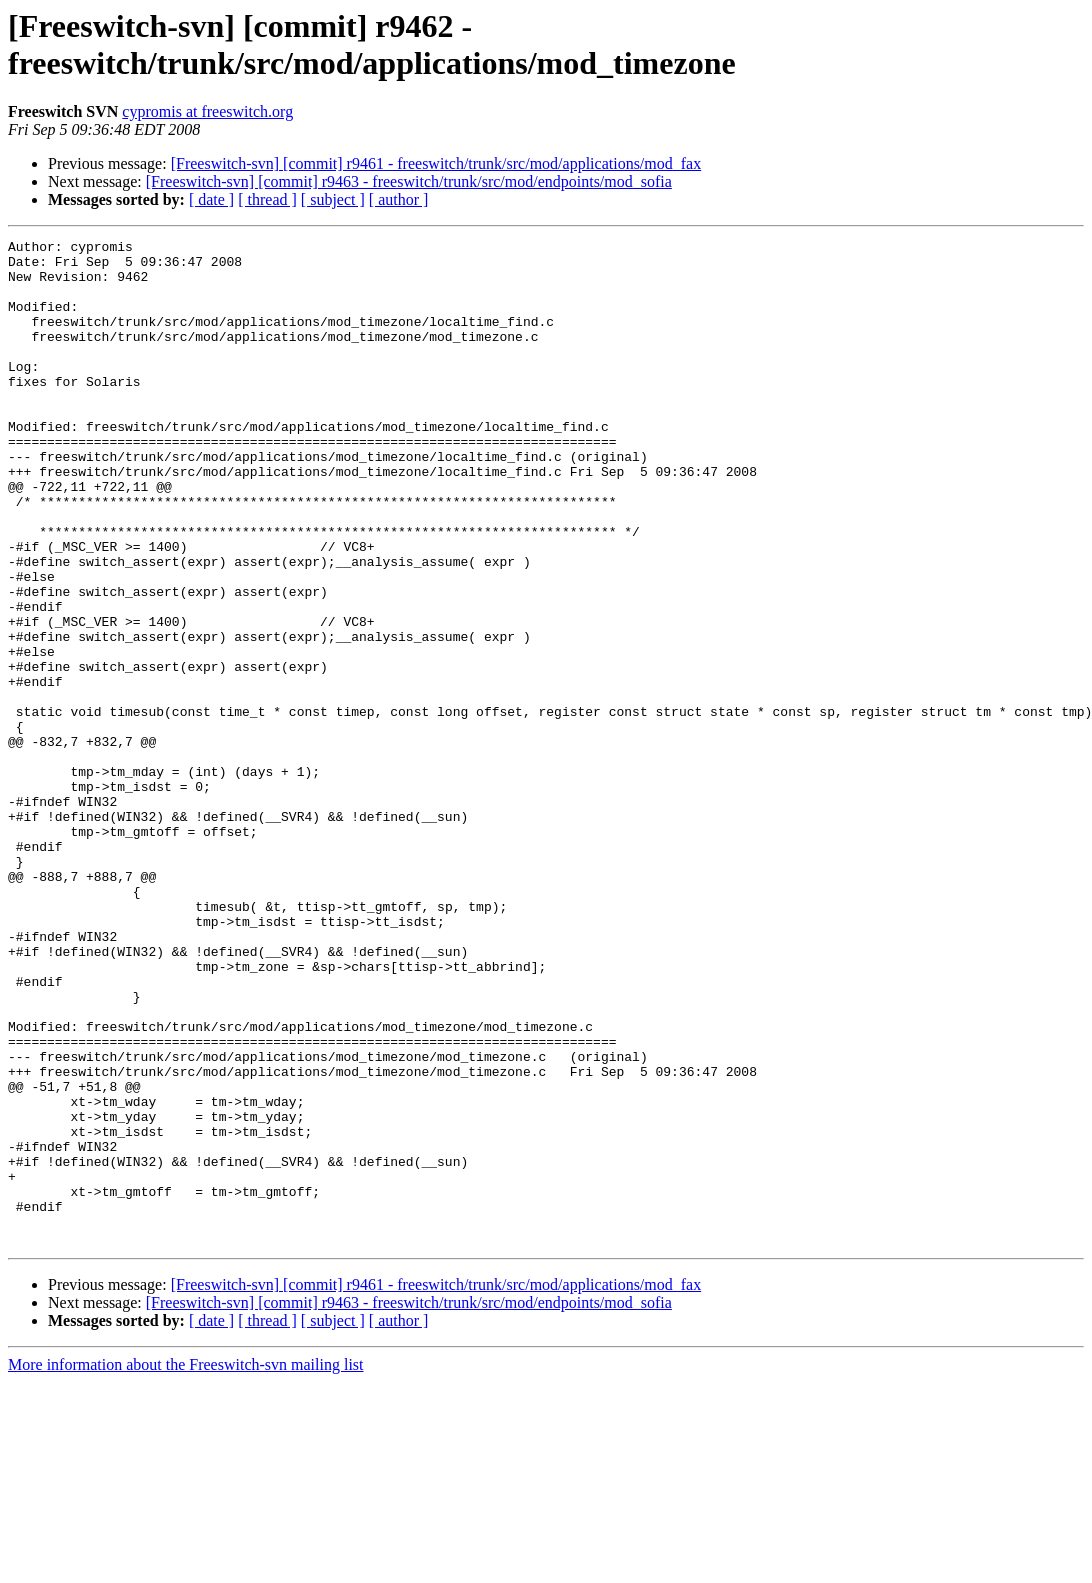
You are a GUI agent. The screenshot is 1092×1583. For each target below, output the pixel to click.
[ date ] (211, 199)
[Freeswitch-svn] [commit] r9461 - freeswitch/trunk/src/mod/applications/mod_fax (436, 163)
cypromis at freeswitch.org (207, 111)
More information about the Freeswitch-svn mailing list (186, 1565)
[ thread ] (267, 199)
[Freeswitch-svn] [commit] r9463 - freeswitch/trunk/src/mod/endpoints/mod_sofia (409, 181)
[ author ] (399, 199)
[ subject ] (333, 199)
